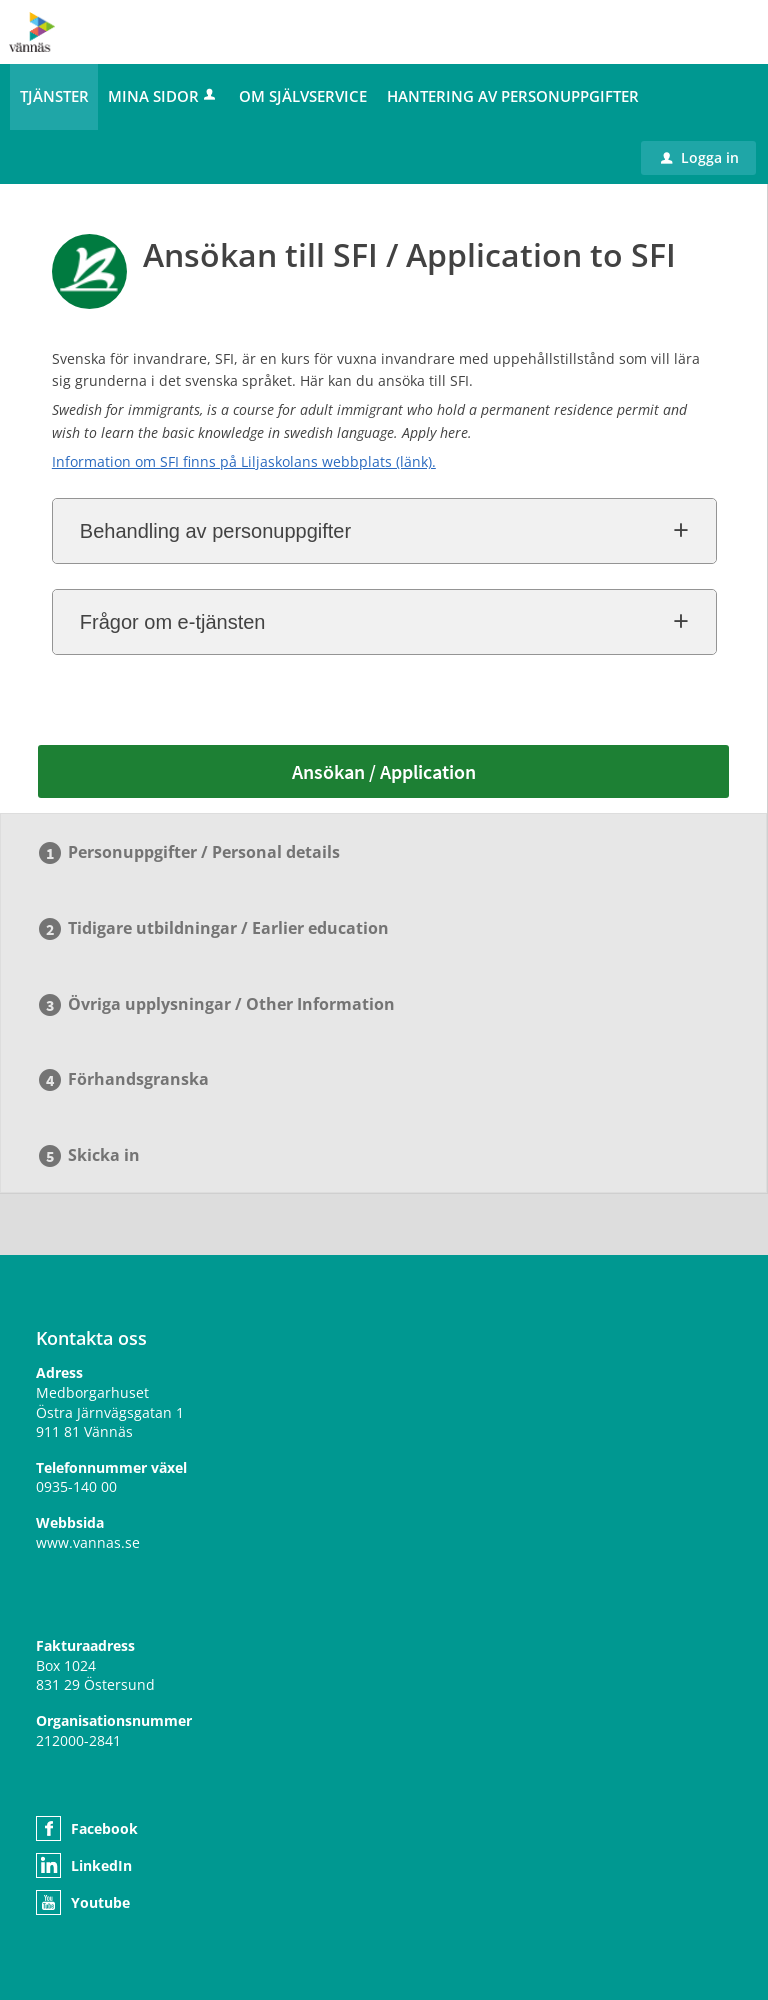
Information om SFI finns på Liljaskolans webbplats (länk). (244, 461)
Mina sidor (163, 96)
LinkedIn (101, 1865)
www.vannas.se (88, 1542)
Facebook (104, 1828)
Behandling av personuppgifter (215, 531)
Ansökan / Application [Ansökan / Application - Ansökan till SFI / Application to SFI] (384, 771)
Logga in (700, 157)
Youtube (100, 1902)
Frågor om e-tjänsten (173, 622)
